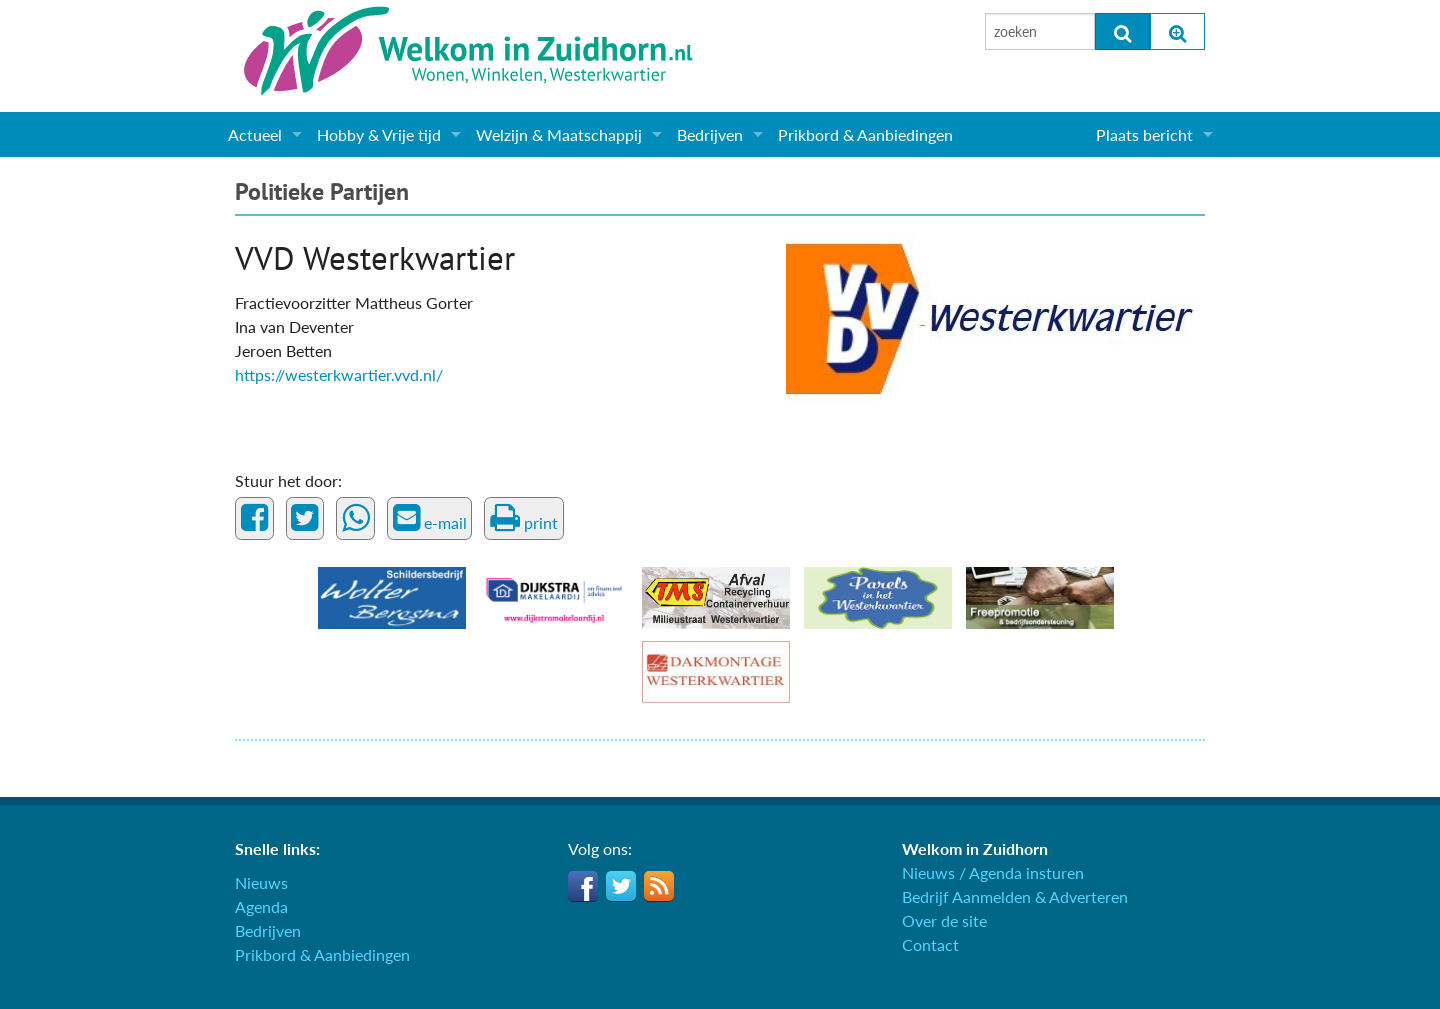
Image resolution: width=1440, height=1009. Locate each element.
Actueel (255, 134)
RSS (659, 886)
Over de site (944, 920)
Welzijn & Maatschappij (559, 134)
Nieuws (261, 882)
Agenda (261, 906)
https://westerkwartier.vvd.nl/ (339, 374)
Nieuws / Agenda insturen (993, 872)
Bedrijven (710, 134)
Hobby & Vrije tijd (379, 134)
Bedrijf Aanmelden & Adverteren (1015, 896)
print (524, 518)
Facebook (583, 886)
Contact (930, 944)
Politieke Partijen (322, 191)
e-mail (430, 518)
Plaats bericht (1144, 134)
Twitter (621, 886)
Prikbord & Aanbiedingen (865, 134)
